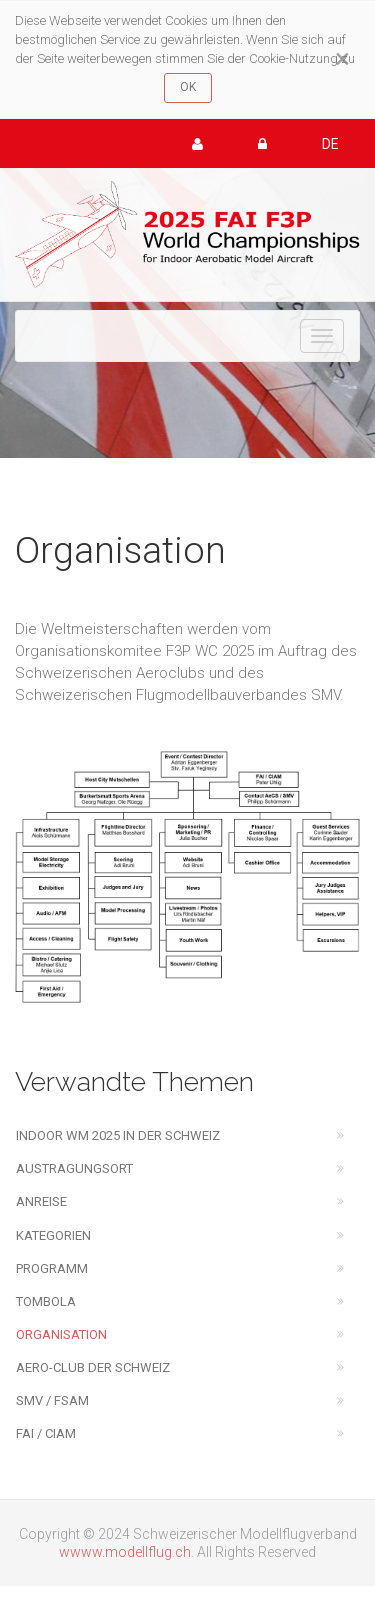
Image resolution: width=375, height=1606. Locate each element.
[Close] (342, 59)
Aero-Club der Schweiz (93, 1367)
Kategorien (53, 1235)
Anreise (41, 1201)
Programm (52, 1268)
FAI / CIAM (46, 1433)
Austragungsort (74, 1168)
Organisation (61, 1334)
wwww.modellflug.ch (125, 1552)
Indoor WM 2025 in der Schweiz (118, 1135)
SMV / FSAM (52, 1400)
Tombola (46, 1301)
